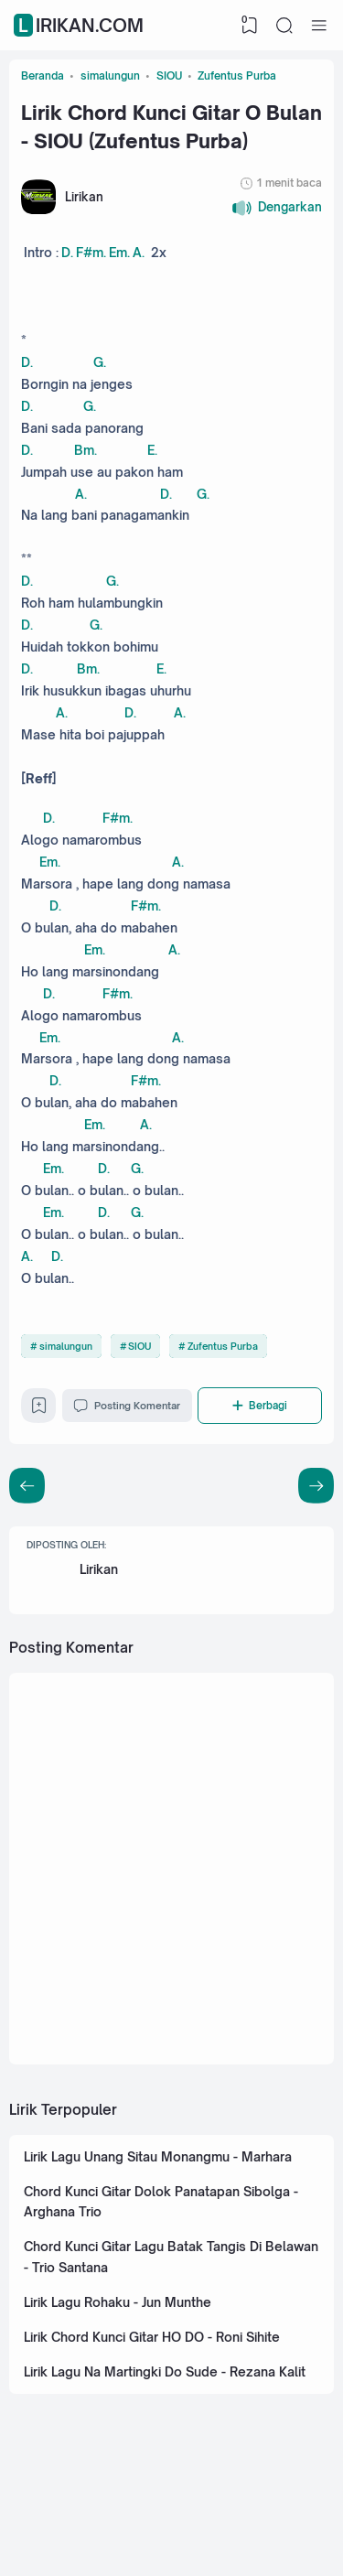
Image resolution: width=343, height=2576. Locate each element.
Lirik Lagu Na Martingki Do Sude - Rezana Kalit (166, 2401)
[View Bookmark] (250, 26)
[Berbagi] (261, 1427)
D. (67, 255)
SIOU (139, 1368)
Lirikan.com (81, 25)
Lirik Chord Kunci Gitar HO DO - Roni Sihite (154, 2366)
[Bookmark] (39, 1433)
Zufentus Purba (223, 1368)
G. (99, 366)
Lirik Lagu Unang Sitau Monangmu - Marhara (159, 2183)
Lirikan (100, 1593)
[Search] (284, 26)
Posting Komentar (129, 1427)
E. (153, 455)
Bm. (86, 455)
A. (141, 255)
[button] (276, 210)
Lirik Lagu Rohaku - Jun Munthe (118, 2331)
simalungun (65, 1368)
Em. (121, 255)
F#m (91, 255)
